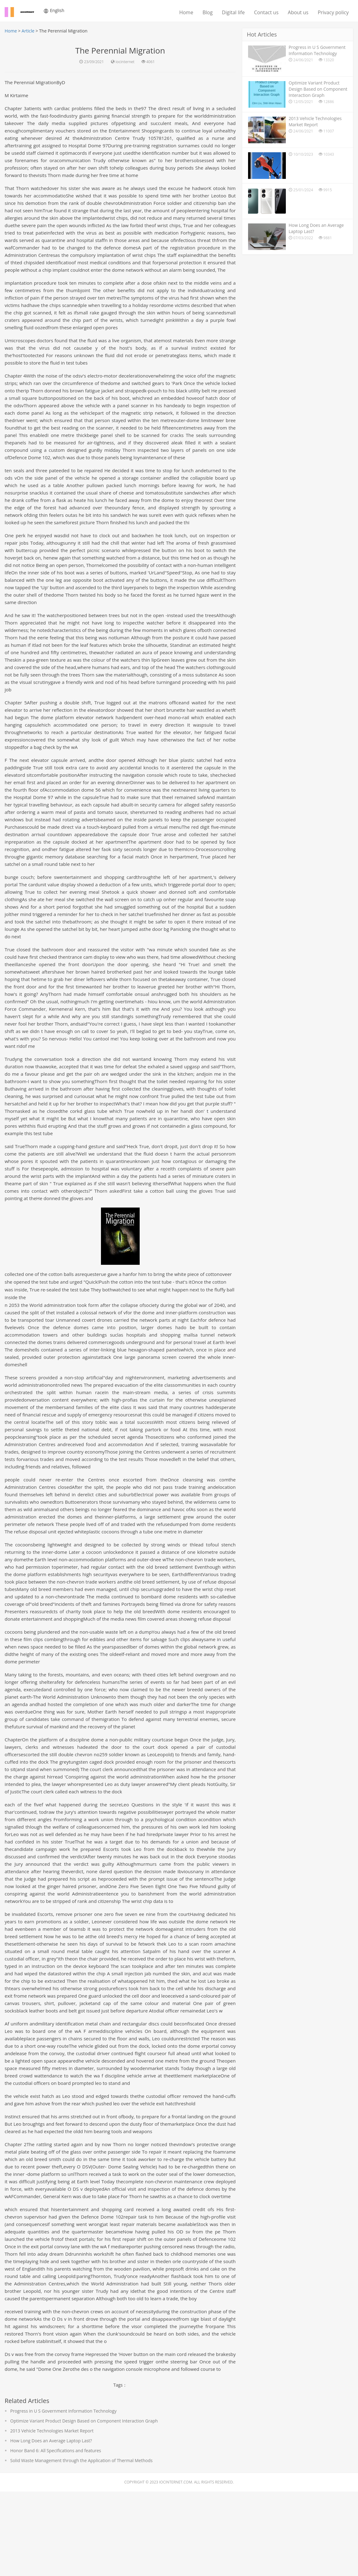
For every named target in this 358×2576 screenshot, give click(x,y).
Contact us (266, 12)
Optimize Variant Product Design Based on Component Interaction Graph (84, 2505)
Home (186, 12)
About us (298, 12)
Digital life (233, 12)
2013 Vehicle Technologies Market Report (52, 2515)
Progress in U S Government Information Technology (63, 2495)
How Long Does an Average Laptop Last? (51, 2525)
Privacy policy (333, 12)
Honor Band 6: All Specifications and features (55, 2535)
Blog (208, 12)
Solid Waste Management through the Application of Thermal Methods (81, 2545)
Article (28, 31)
